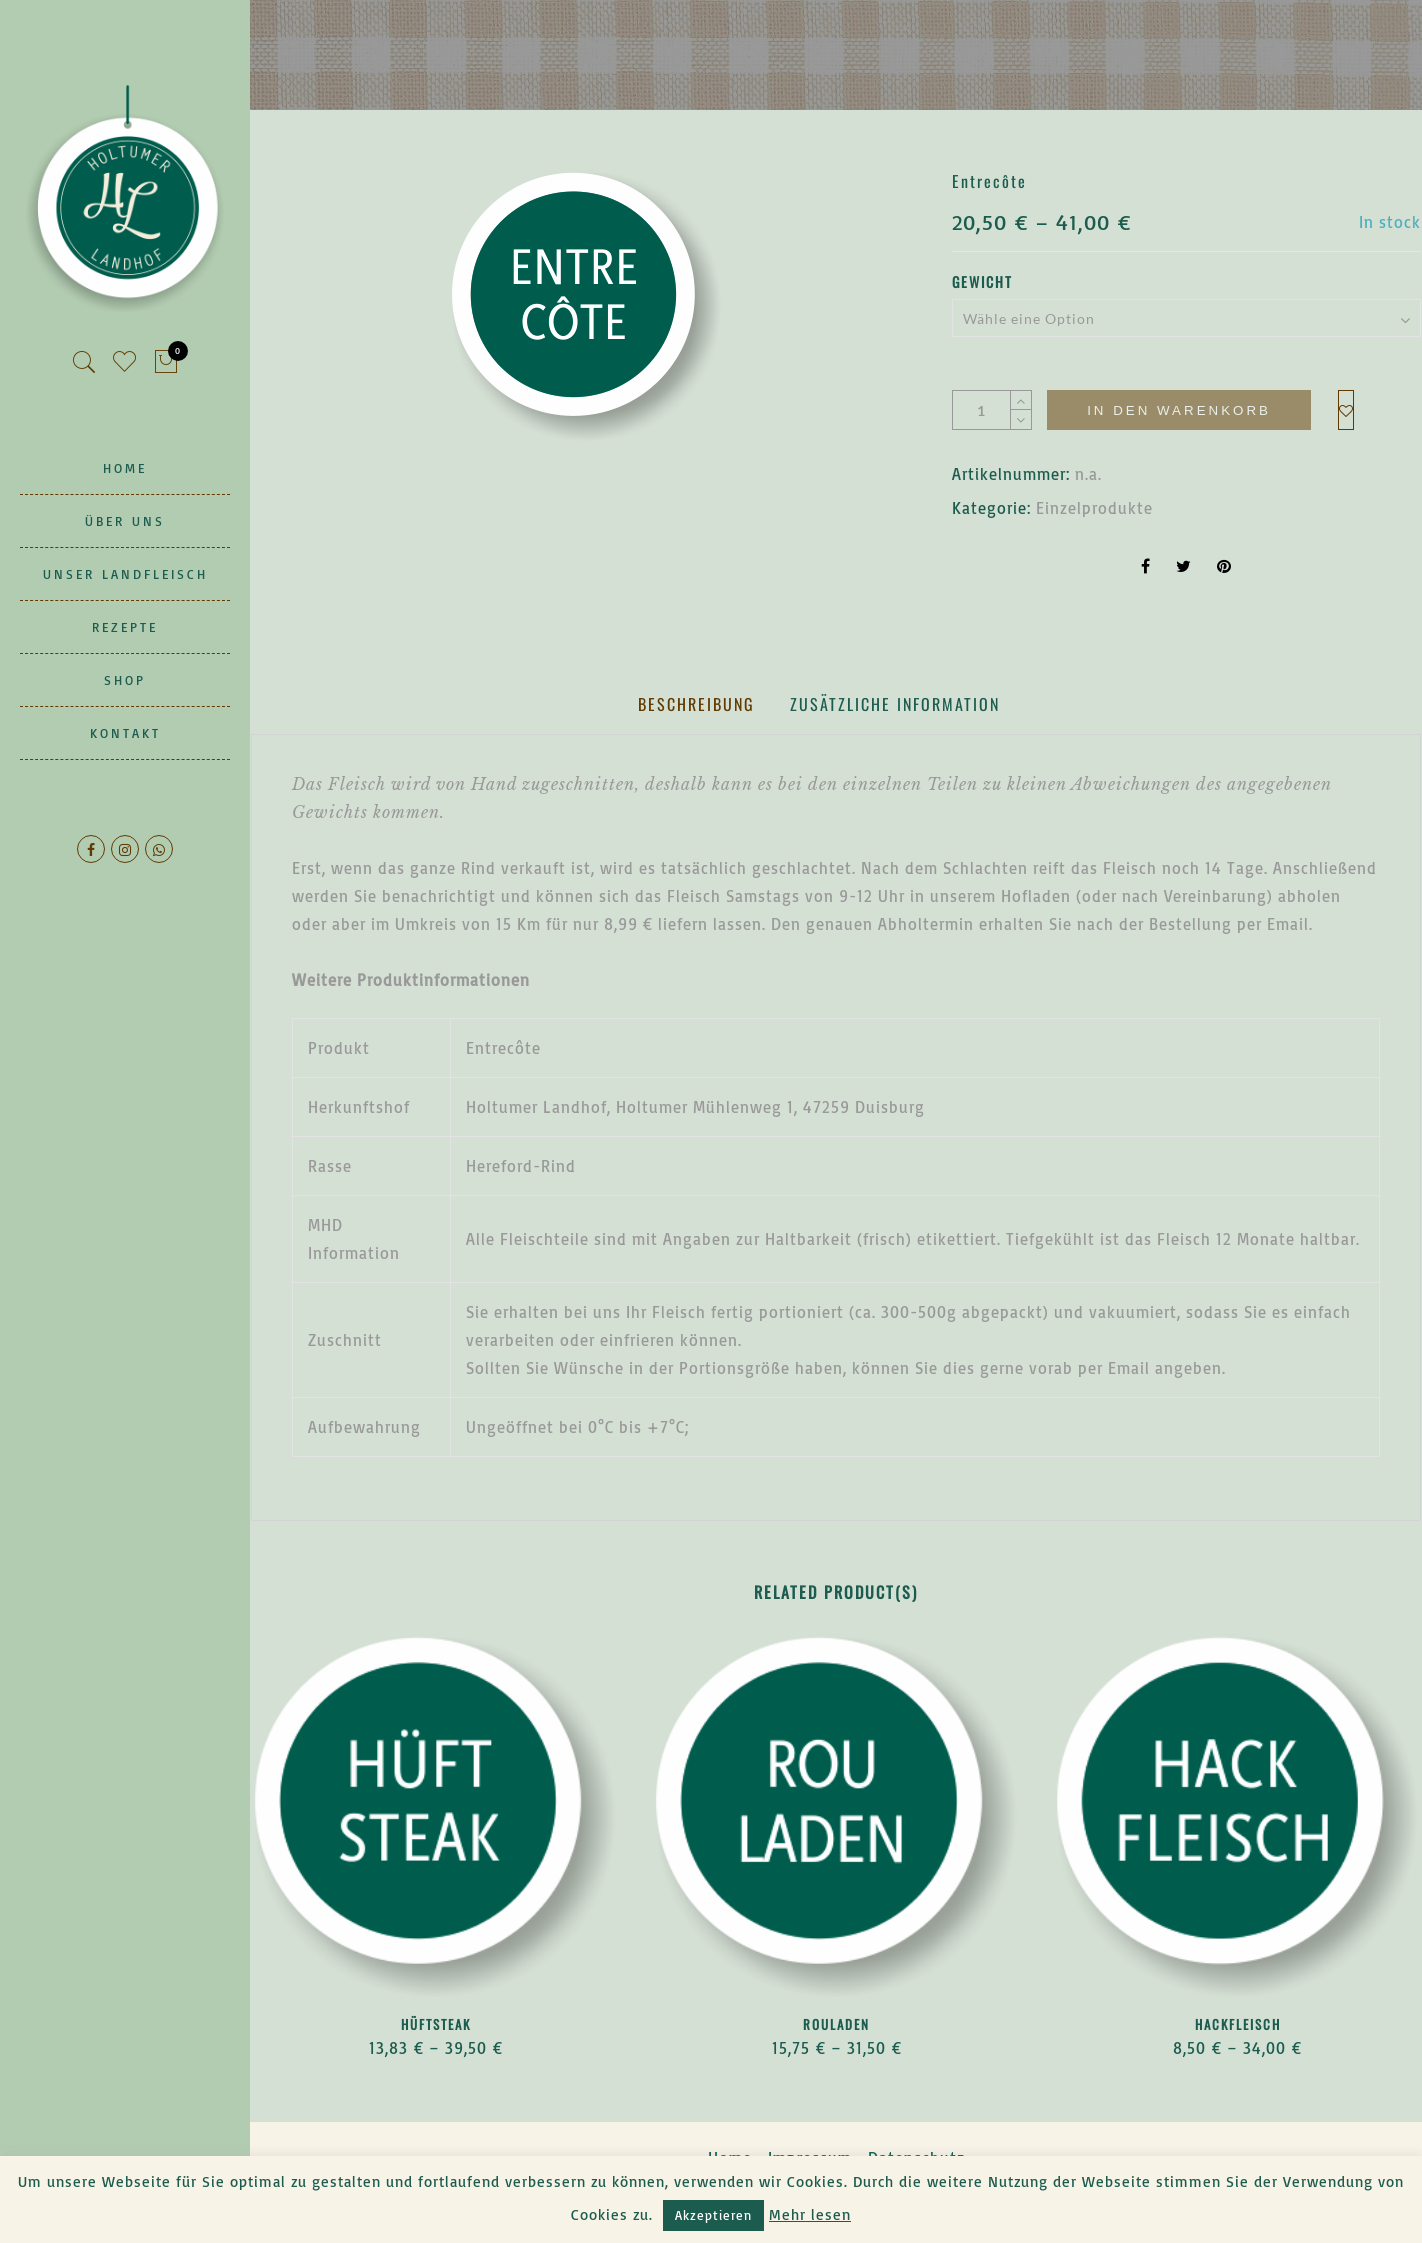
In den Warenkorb (1179, 410)
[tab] (696, 704)
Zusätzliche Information (895, 704)
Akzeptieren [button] (713, 2215)
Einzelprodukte (1094, 508)
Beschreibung (696, 704)
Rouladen (836, 2024)
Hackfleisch (1238, 2024)
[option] (586, 306)
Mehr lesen (810, 2214)
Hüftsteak (436, 2024)
